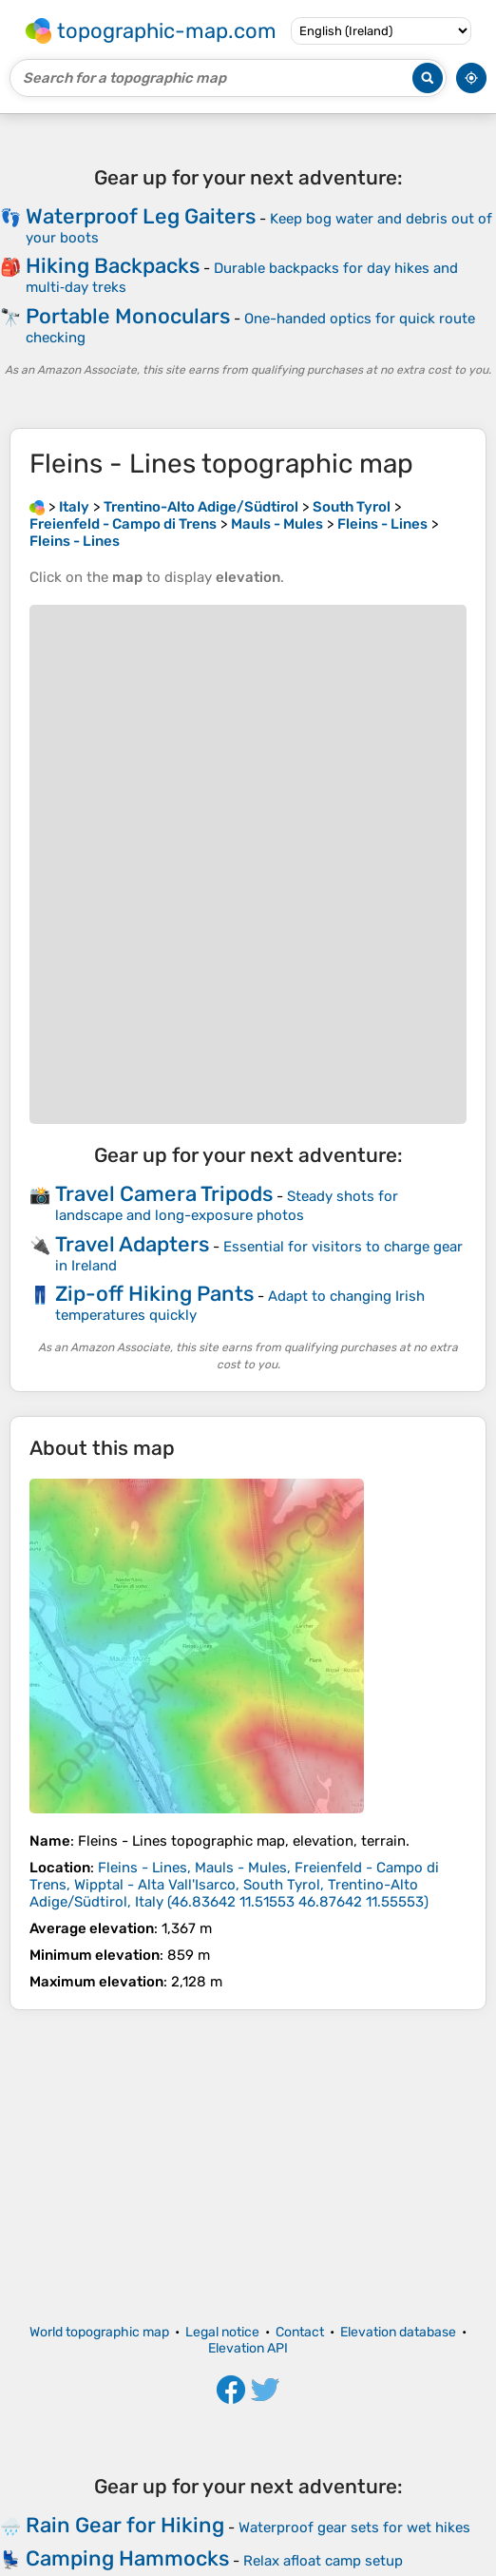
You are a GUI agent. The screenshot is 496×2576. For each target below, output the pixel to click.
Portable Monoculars (128, 316)
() (234, 1884)
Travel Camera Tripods (164, 1194)
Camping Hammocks (127, 2558)
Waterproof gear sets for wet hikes (354, 2527)
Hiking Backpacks (113, 266)
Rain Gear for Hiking (125, 2525)
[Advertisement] (248, 2167)
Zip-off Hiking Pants (154, 1294)
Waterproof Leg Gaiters (141, 216)
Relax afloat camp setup (323, 2560)
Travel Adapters (132, 1244)
